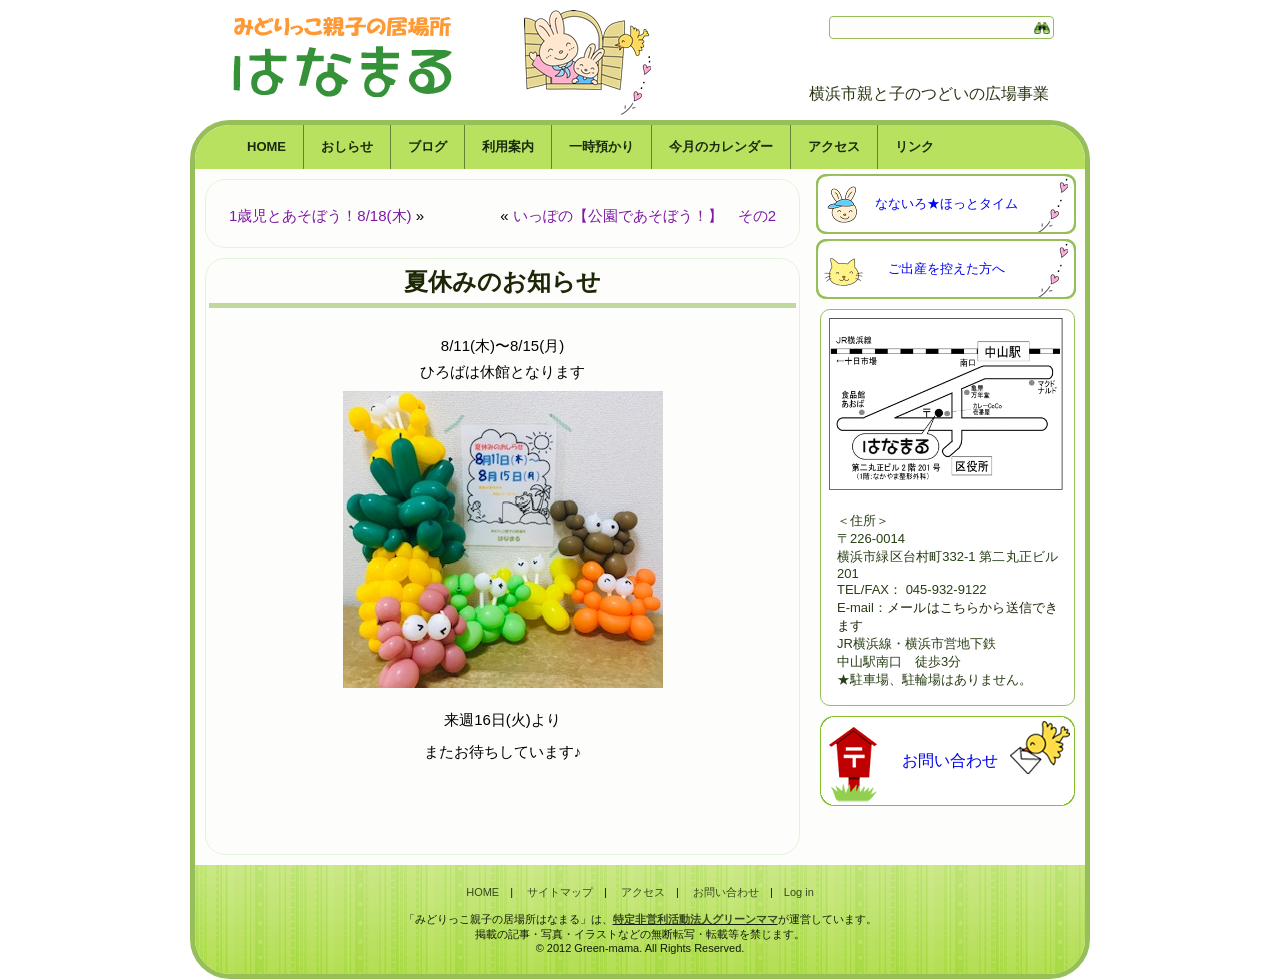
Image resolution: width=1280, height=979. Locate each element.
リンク (914, 146)
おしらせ (347, 146)
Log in (799, 892)
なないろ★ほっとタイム (946, 203)
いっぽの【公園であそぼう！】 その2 (644, 215)
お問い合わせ (950, 760)
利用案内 (508, 146)
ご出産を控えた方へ (946, 268)
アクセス (834, 146)
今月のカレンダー (721, 146)
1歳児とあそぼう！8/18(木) (320, 215)
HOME (266, 146)
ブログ (427, 146)
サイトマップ (560, 892)
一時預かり (601, 146)
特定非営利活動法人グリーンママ (695, 919)
